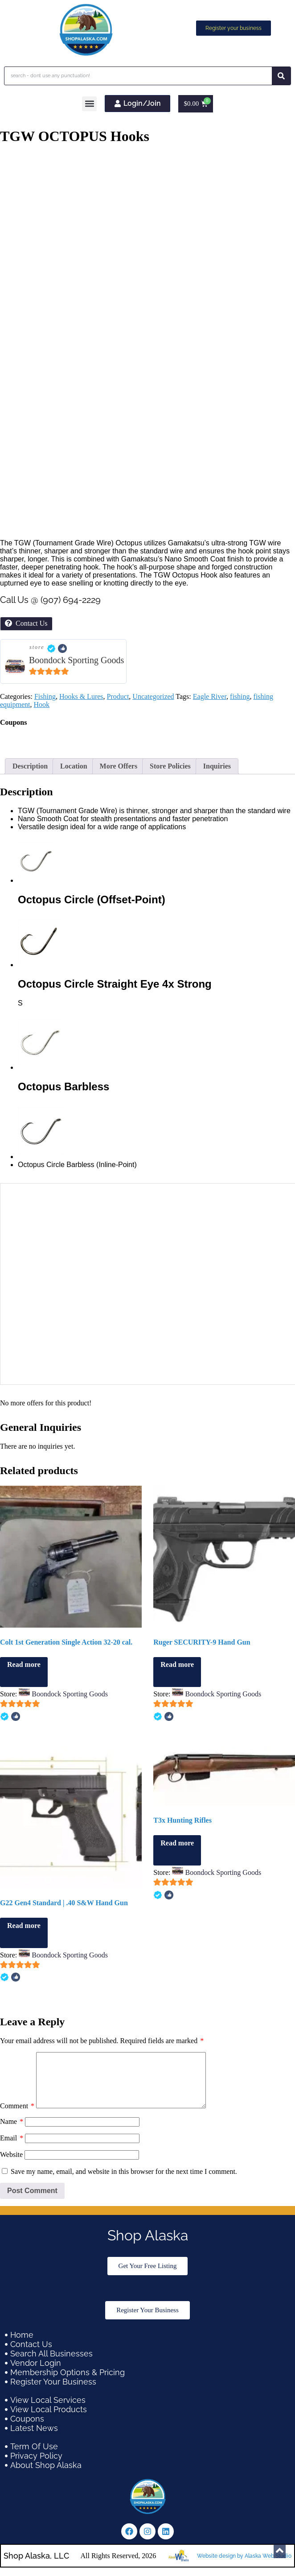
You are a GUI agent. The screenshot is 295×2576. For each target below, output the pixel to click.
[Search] (281, 76)
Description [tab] (30, 766)
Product (118, 696)
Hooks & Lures (81, 696)
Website (11, 2165)
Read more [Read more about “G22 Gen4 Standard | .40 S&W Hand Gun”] (24, 1925)
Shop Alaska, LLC (36, 2566)
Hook (42, 704)
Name (11, 2132)
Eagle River (209, 696)
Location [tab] (73, 766)
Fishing (45, 696)
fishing (240, 696)
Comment (17, 2116)
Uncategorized (153, 696)
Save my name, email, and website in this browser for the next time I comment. (124, 2182)
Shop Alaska (147, 2246)
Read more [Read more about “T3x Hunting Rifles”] (177, 1843)
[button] (89, 103)
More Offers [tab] (119, 766)
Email (11, 2148)
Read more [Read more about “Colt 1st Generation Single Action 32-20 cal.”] (24, 1664)
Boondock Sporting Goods (76, 660)
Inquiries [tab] (217, 766)
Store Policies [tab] (170, 766)
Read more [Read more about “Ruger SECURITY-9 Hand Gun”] (177, 1664)
